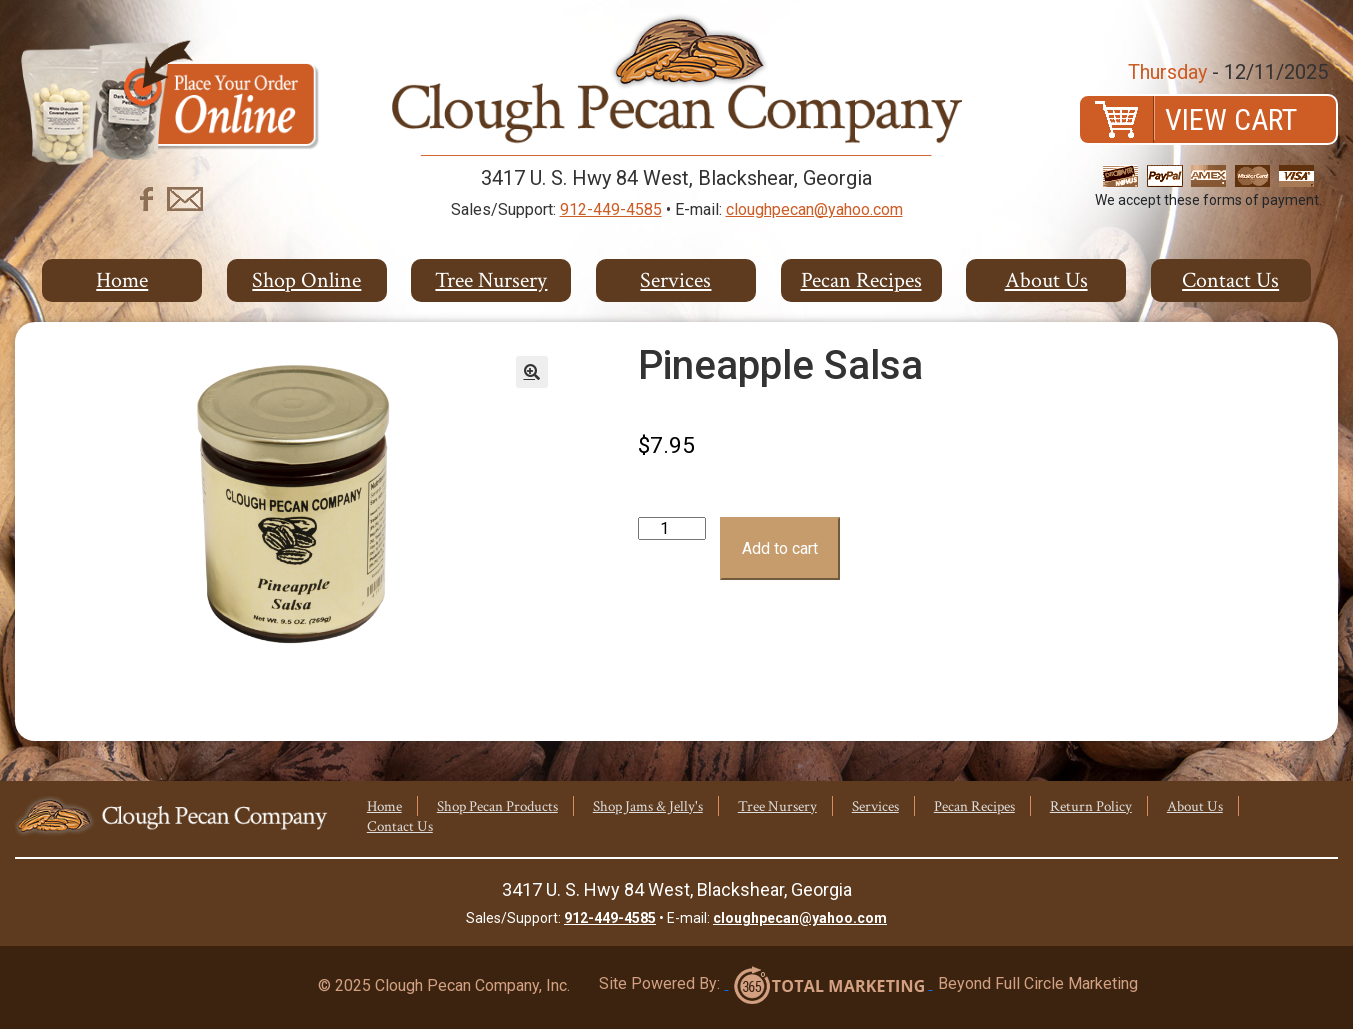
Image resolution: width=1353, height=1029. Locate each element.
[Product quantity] (672, 528)
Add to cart (780, 548)
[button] (532, 372)
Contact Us (1230, 280)
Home (122, 280)
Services (675, 280)
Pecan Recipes (861, 280)
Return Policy (1091, 806)
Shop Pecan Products (497, 806)
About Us (1046, 280)
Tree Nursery (491, 280)
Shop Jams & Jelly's (648, 806)
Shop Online (306, 280)
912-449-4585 (611, 209)
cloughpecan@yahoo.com (814, 209)
